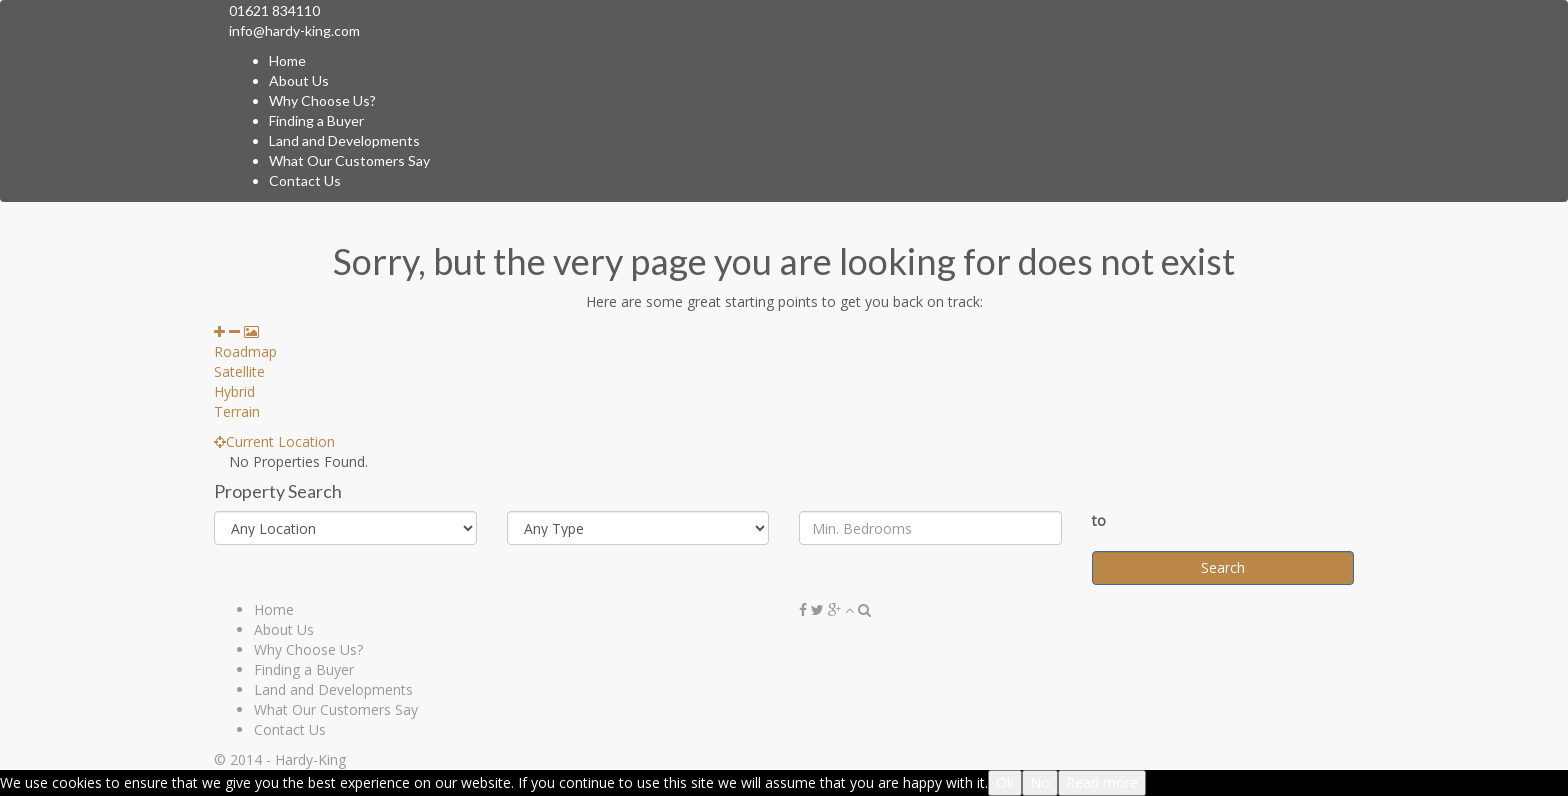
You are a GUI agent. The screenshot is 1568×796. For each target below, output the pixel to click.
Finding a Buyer (316, 120)
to (1099, 520)
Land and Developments (344, 140)
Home (287, 60)
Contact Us (305, 180)
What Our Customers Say (349, 160)
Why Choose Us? (322, 100)
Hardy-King (310, 759)
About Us (299, 80)
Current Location (274, 441)
